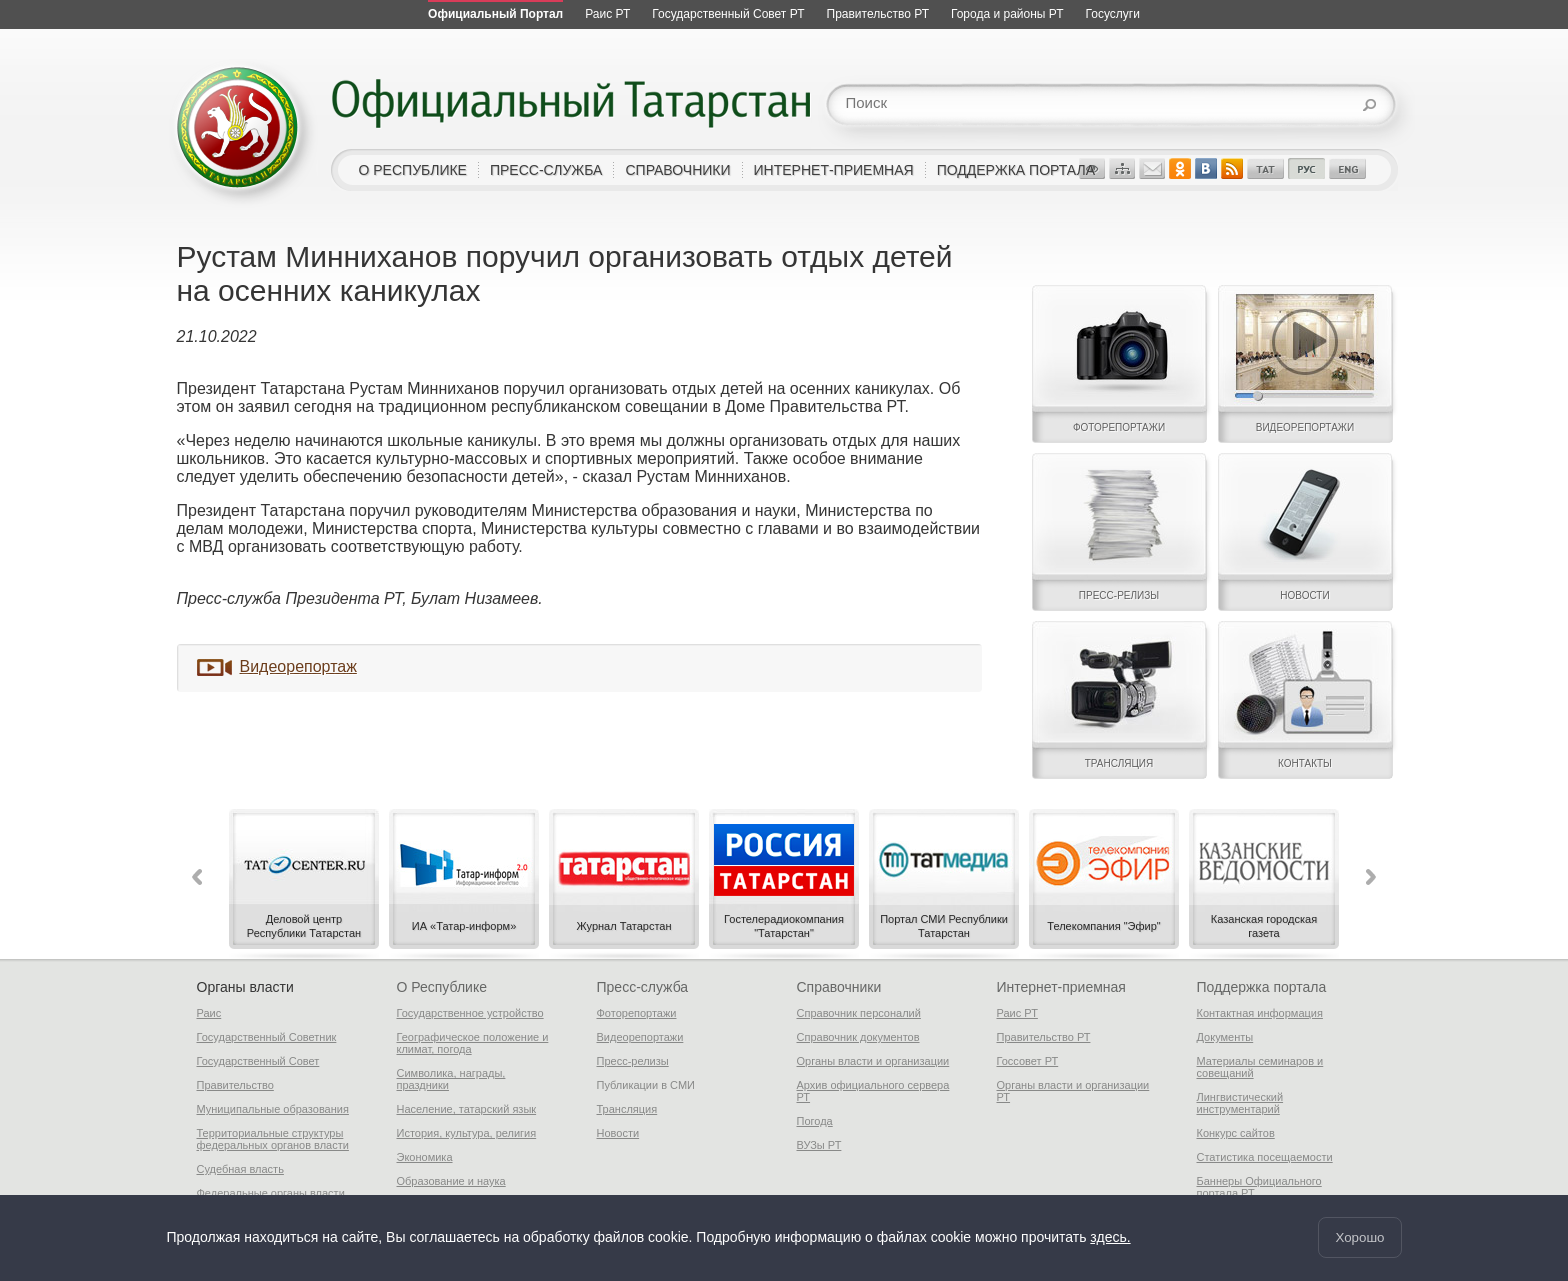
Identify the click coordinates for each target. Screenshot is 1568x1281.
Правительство (235, 1085)
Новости (618, 1133)
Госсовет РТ (1028, 1061)
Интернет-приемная (1061, 987)
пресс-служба (546, 170)
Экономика (425, 1157)
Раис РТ (1017, 1013)
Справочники (839, 987)
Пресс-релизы (633, 1061)
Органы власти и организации (873, 1061)
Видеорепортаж (298, 666)
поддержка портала (1016, 170)
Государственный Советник (267, 1037)
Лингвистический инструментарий (1240, 1103)
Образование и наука (451, 1181)
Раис (209, 1013)
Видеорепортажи (640, 1037)
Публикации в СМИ (646, 1085)
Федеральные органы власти (271, 1193)
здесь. (1110, 1238)
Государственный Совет (258, 1061)
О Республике (442, 987)
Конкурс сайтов (1236, 1133)
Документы (1225, 1037)
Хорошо (1359, 1237)
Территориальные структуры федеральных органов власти (273, 1139)
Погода (815, 1121)
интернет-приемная (834, 170)
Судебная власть (240, 1169)
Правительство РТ (1044, 1037)
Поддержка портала (1262, 987)
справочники (677, 170)
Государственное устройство (470, 1013)
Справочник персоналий (859, 1013)
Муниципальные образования (273, 1109)
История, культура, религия (467, 1133)
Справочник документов (858, 1037)
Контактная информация (1260, 1013)
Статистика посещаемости (1265, 1157)
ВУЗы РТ (819, 1145)
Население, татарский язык (467, 1109)
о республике (413, 170)
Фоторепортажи (637, 1013)
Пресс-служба (643, 987)
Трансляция (627, 1109)
